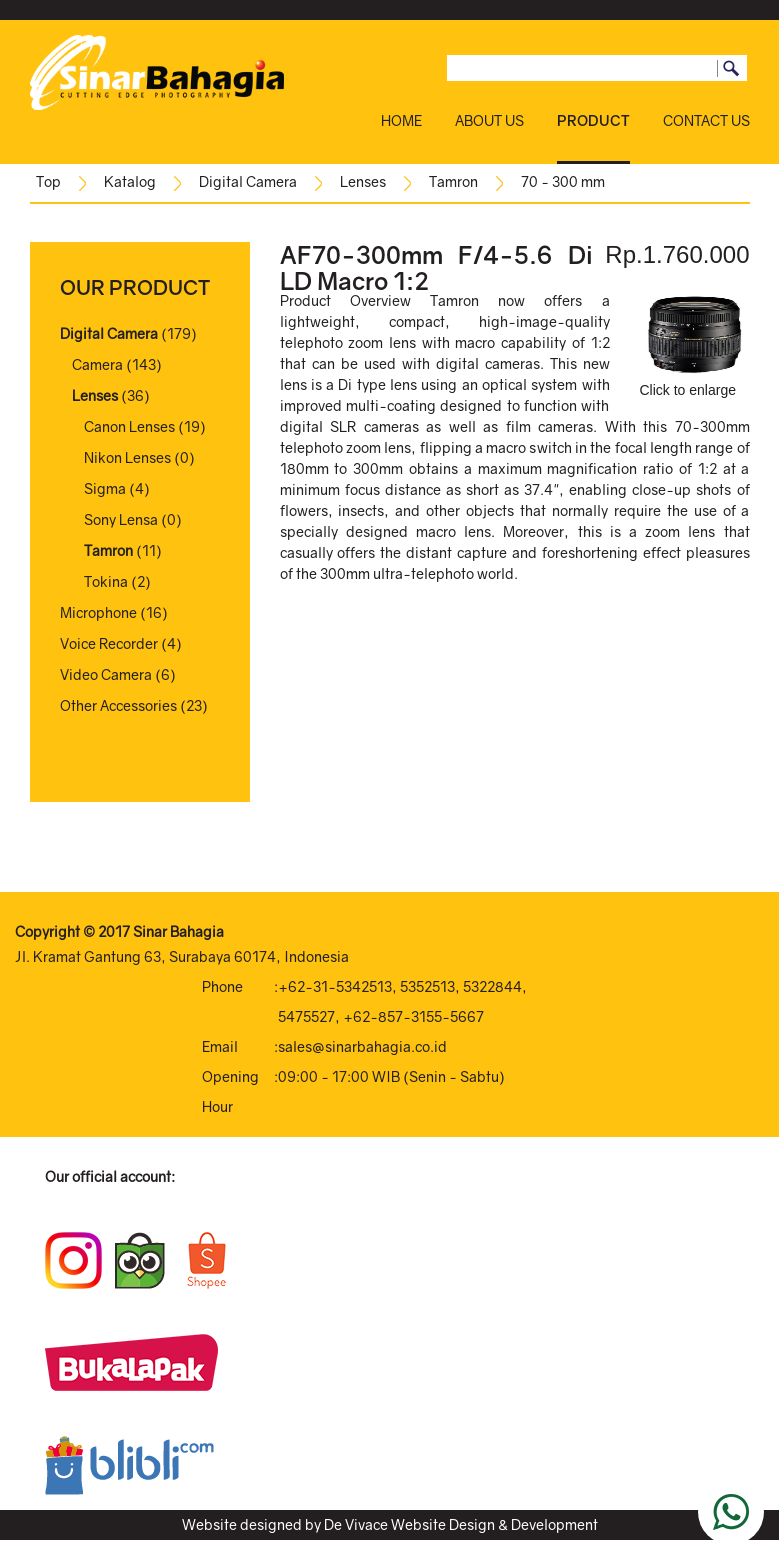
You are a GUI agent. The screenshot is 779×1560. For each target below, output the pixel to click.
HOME (401, 120)
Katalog (130, 181)
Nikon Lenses (127, 457)
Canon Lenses (129, 426)
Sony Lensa (121, 519)
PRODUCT (593, 120)
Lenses (363, 181)
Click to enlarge (692, 346)
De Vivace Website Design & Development (461, 1524)
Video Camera (106, 674)
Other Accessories (118, 705)
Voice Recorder (109, 643)
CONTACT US (706, 120)
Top (48, 181)
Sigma (105, 488)
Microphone (98, 612)
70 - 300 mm (563, 181)
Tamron (453, 181)
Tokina (106, 581)
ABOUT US (489, 120)
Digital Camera (248, 181)
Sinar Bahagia (178, 931)
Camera (97, 364)
